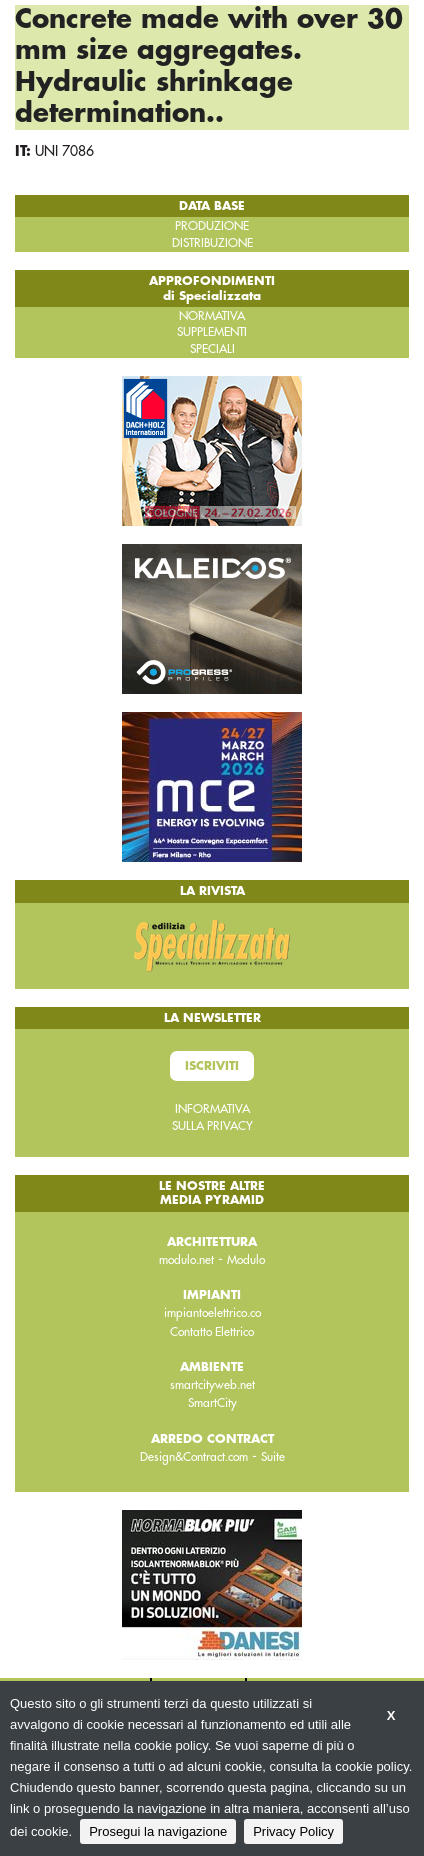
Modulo (246, 1260)
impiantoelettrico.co (212, 1313)
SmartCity (212, 1403)
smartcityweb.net (212, 1385)
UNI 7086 (64, 151)
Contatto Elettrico (212, 1332)
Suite (273, 1457)
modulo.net (186, 1260)
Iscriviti (212, 1066)
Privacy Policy (293, 1831)
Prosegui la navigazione (158, 1831)
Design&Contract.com (194, 1457)
